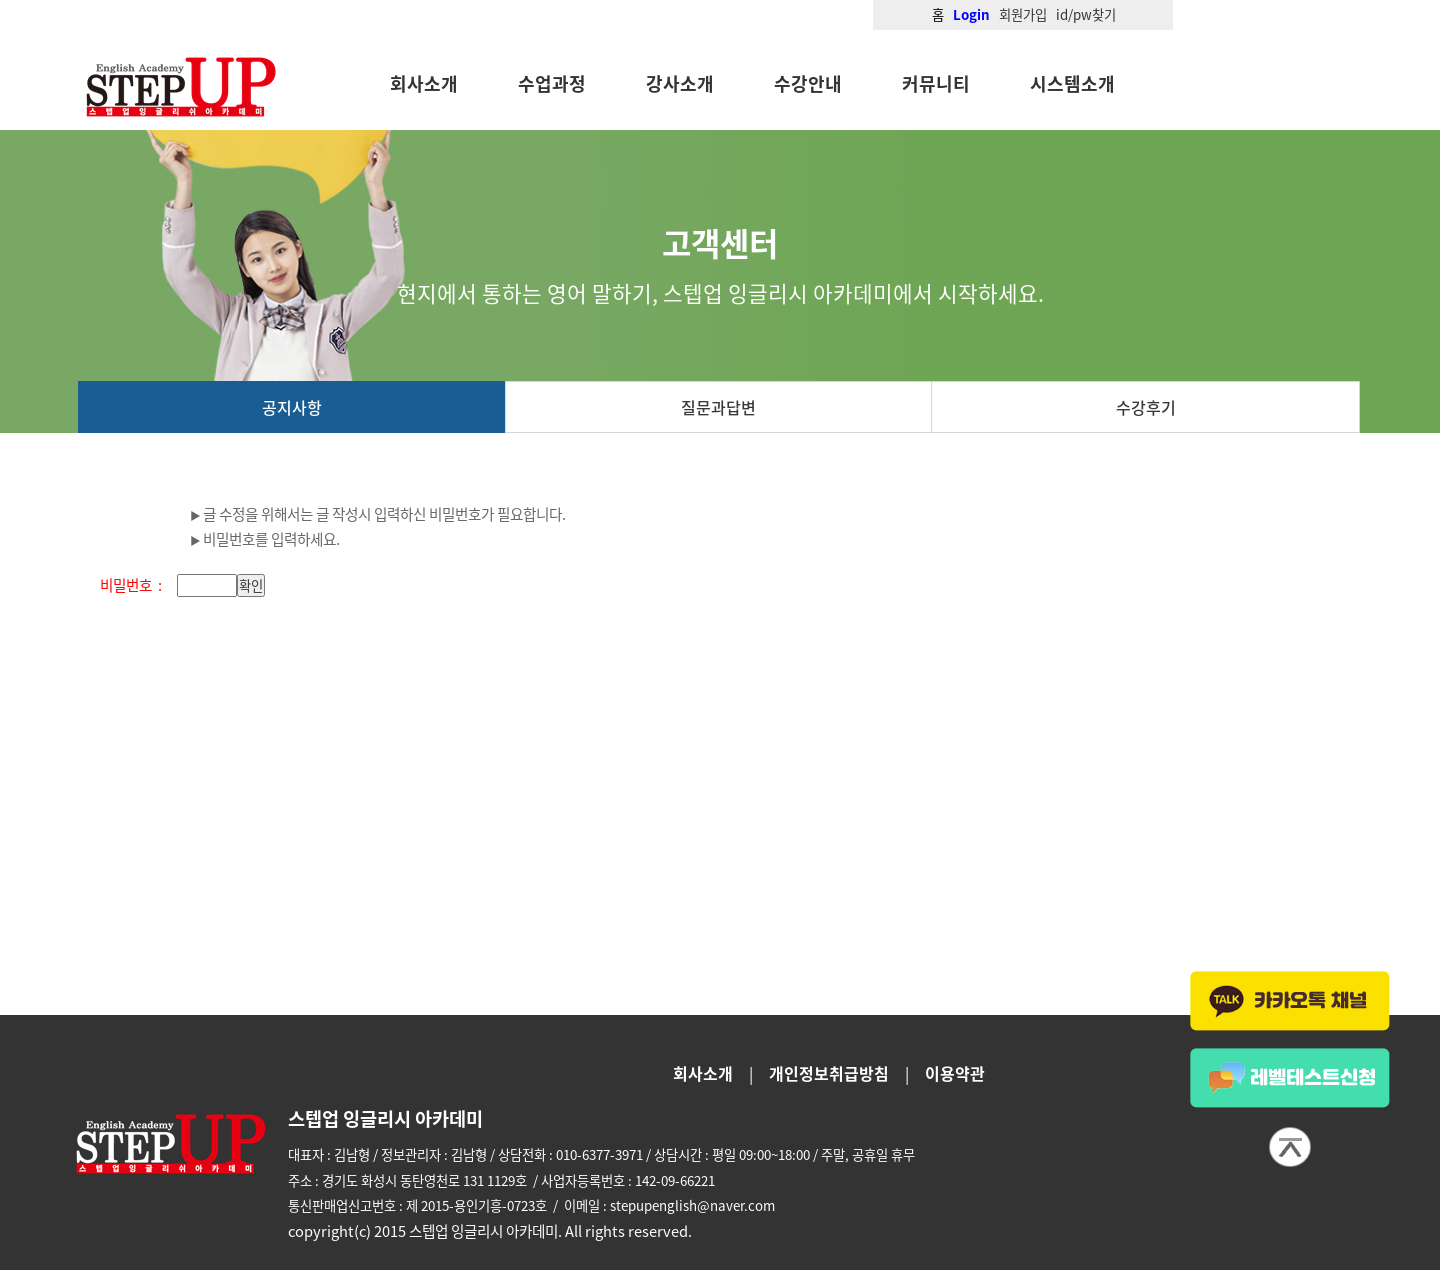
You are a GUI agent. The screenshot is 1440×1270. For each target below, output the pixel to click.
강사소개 (680, 83)
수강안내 (808, 83)
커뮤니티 (936, 83)
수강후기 (1146, 407)
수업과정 (552, 83)
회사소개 (424, 83)
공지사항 (292, 407)
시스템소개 (1072, 83)
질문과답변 (718, 407)
